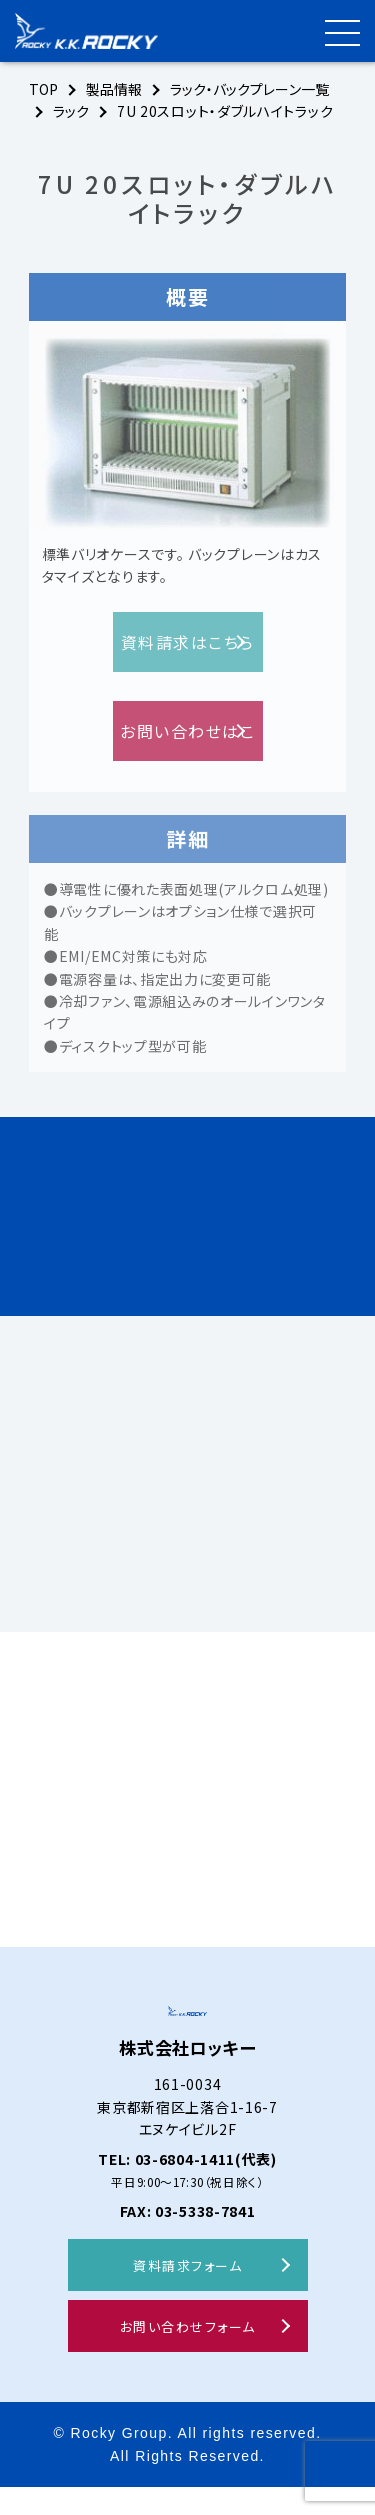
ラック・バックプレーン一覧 (257, 89)
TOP (44, 89)
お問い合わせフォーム (188, 2354)
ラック (72, 111)
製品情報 (117, 89)
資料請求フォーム (187, 2292)
